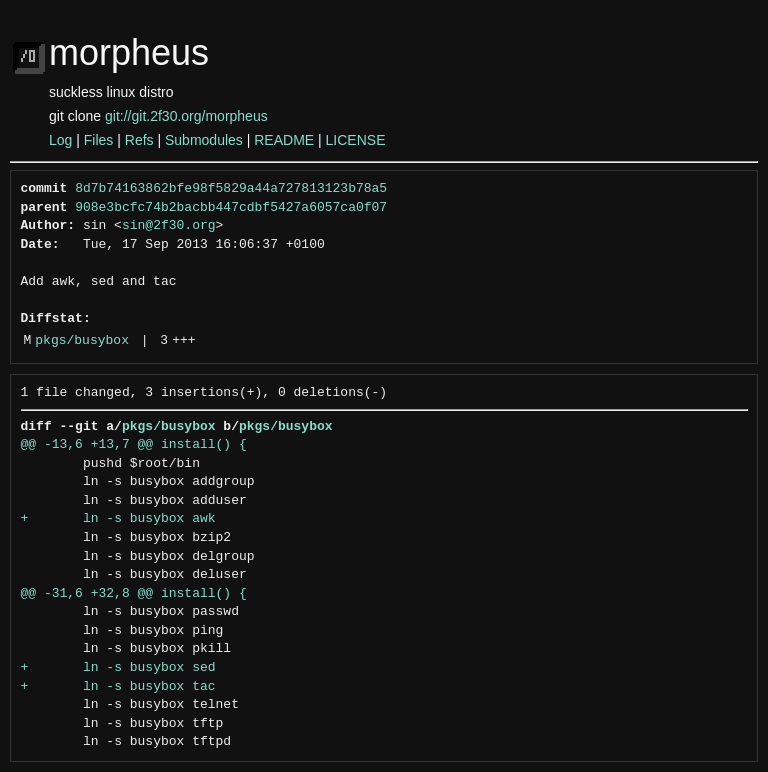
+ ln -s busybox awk (118, 519)
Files (99, 140)
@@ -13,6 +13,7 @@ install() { (134, 445)
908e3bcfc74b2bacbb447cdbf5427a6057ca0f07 (231, 208)
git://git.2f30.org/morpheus (186, 116)
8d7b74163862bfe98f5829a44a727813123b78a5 (231, 189)
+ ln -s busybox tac (118, 687)
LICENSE (356, 140)
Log (60, 140)
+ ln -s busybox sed (118, 668)
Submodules (204, 140)
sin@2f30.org (169, 226)
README (284, 140)
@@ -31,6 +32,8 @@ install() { (134, 594)
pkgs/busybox (82, 341)
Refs (139, 140)
